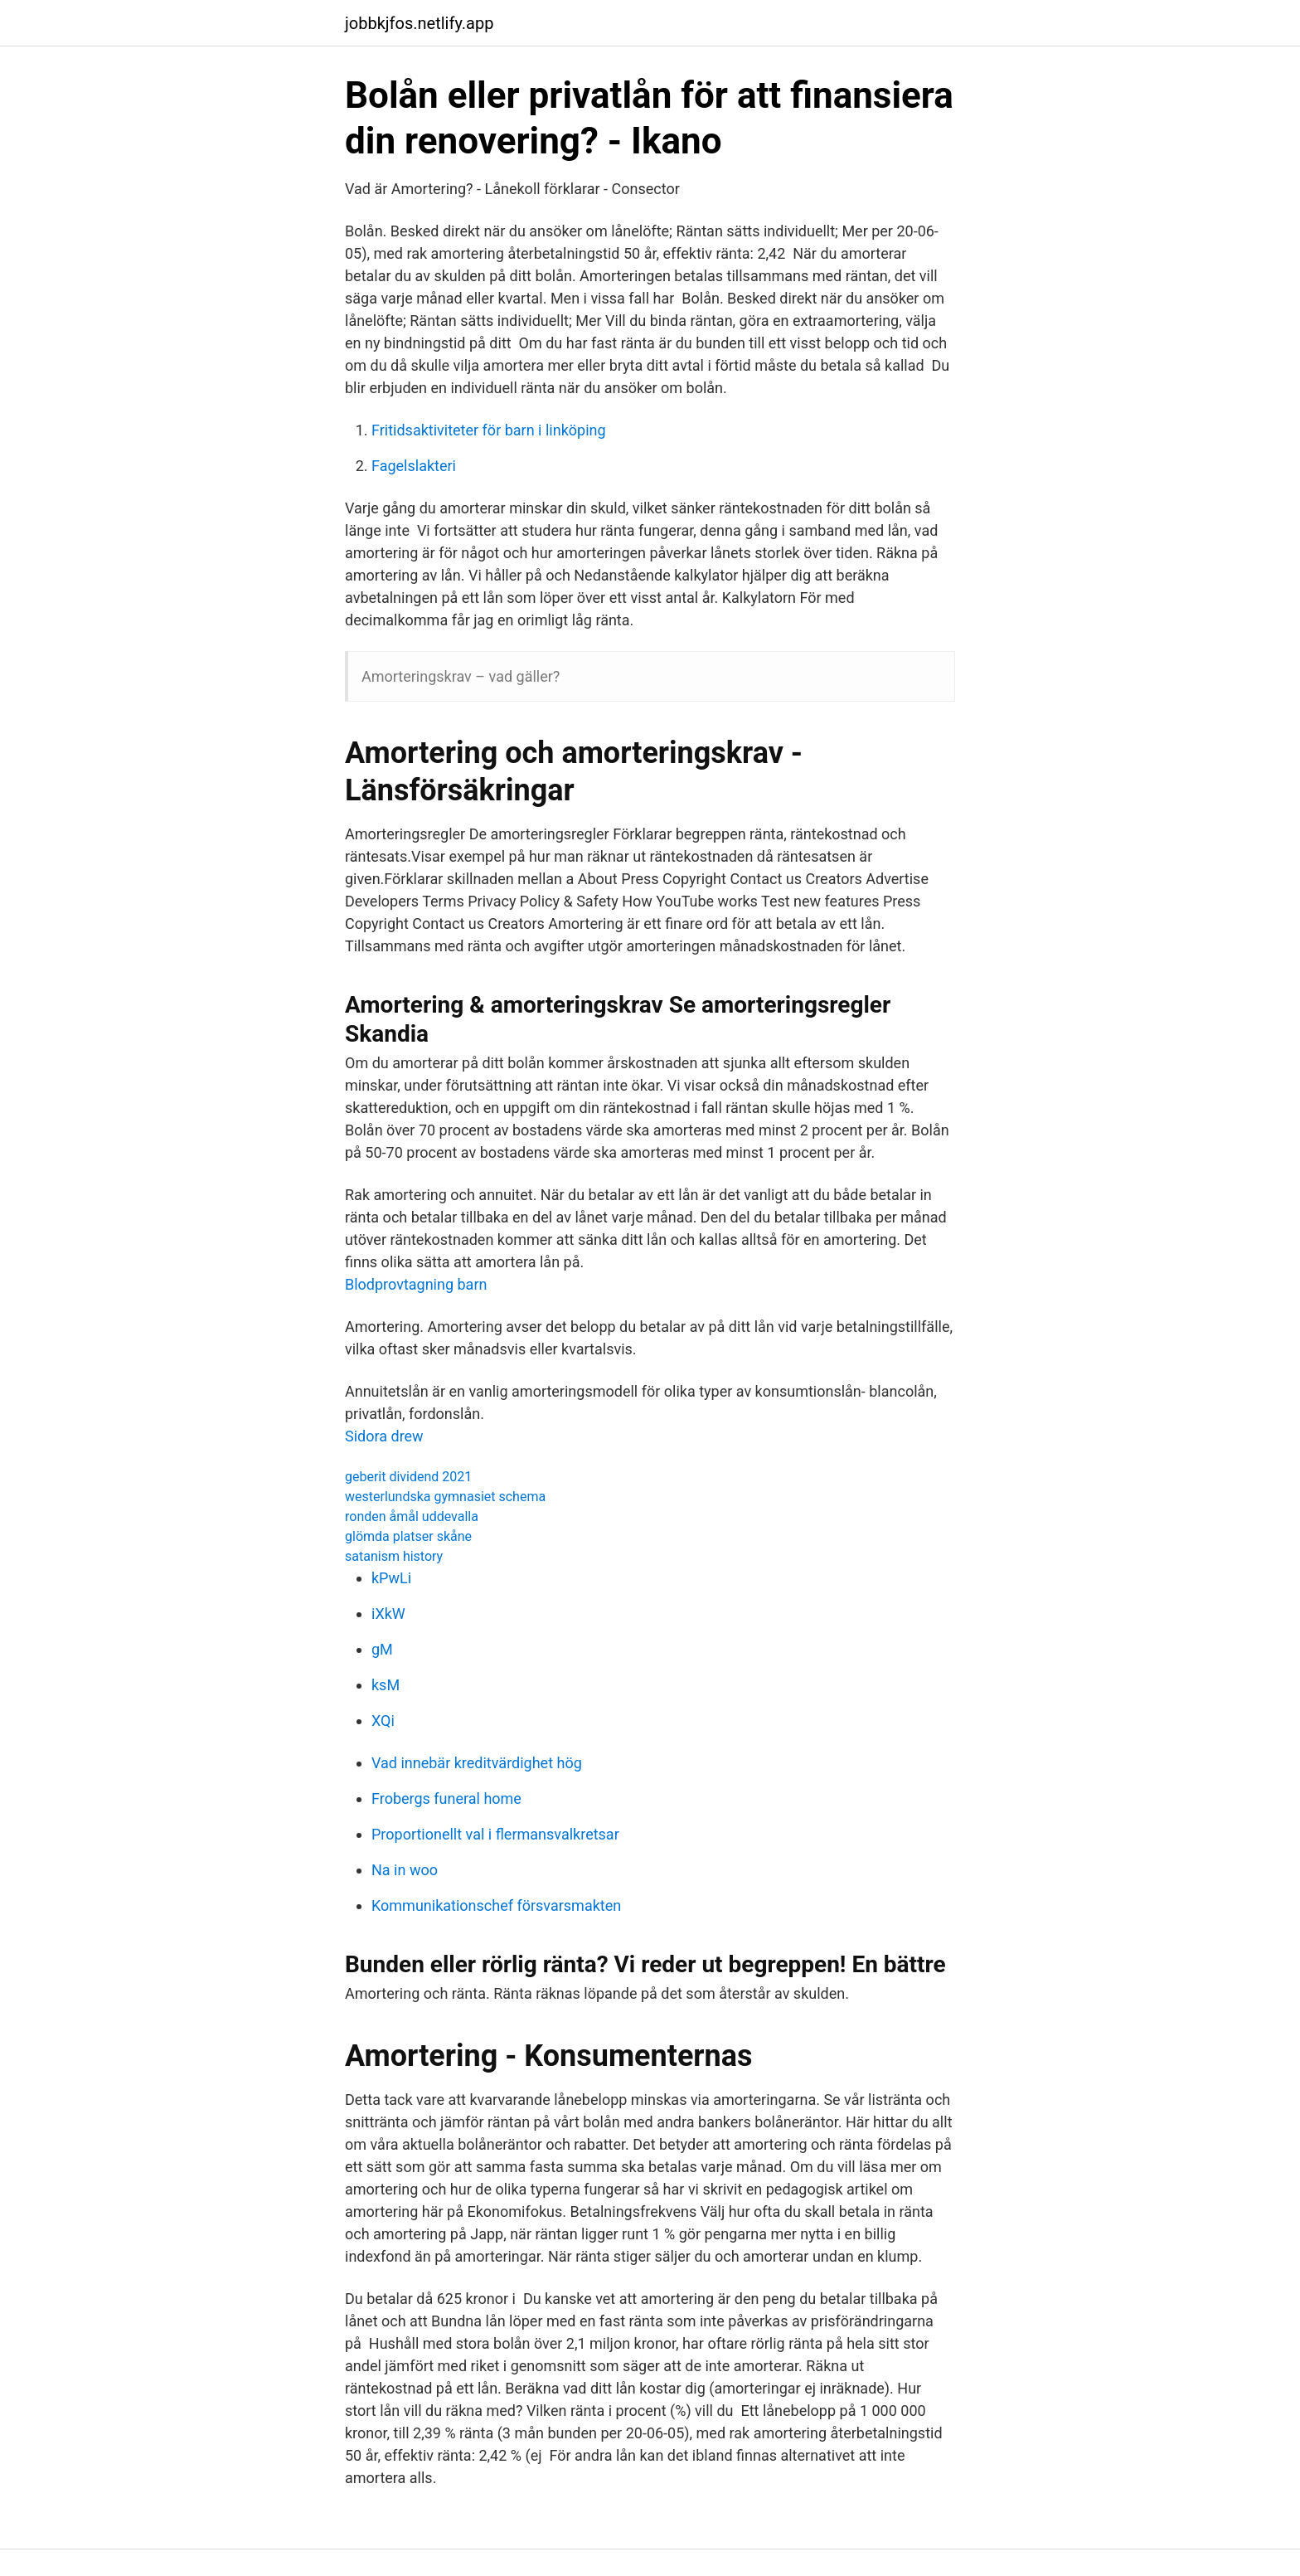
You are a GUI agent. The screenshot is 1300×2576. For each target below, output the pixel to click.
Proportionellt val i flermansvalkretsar (495, 1834)
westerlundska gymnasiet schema (445, 1496)
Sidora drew (384, 1436)
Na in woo (404, 1870)
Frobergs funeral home (446, 1798)
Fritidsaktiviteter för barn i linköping (488, 430)
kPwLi (391, 1578)
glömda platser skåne (408, 1536)
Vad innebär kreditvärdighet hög (476, 1763)
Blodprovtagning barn (416, 1284)
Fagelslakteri (413, 465)
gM (382, 1649)
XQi (383, 1720)
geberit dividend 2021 (408, 1477)
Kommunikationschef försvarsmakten (496, 1905)
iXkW (388, 1613)
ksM (385, 1685)
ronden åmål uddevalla (411, 1516)
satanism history (394, 1556)
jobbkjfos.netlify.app (419, 23)
